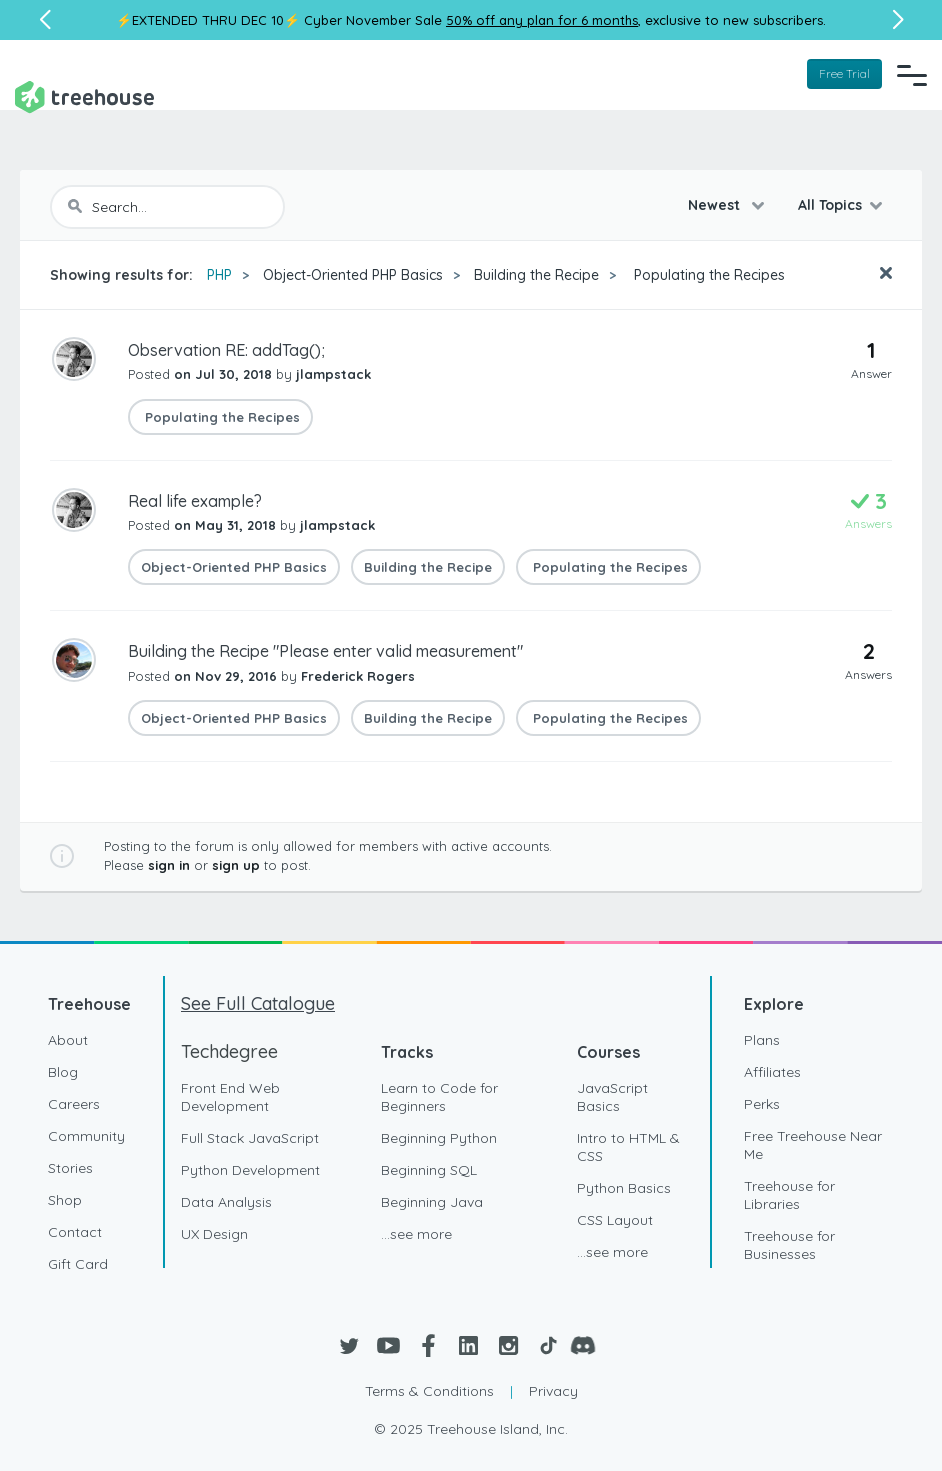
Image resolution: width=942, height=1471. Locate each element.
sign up (236, 865)
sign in (169, 865)
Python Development (250, 1170)
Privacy (553, 1391)
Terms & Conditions (429, 1391)
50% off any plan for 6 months (542, 20)
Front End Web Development (230, 1097)
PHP (219, 275)
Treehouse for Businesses (789, 1245)
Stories (70, 1168)
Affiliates (772, 1072)
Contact (75, 1232)
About (68, 1040)
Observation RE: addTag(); (226, 350)
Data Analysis (226, 1202)
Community (86, 1136)
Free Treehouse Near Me (813, 1145)
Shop (65, 1200)
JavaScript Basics (612, 1097)
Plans (762, 1040)
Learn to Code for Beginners (439, 1097)
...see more (416, 1234)
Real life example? (195, 501)
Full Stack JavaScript (250, 1138)
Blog (63, 1072)
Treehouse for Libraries (789, 1195)
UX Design (214, 1234)
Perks (762, 1104)
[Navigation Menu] (912, 75)
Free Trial (844, 73)
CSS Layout (615, 1220)
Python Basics (624, 1188)
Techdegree (229, 1051)
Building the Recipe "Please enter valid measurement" (325, 651)
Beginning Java (432, 1202)
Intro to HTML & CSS (628, 1147)
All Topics (830, 205)
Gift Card (78, 1264)
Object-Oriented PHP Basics (353, 275)
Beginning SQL (429, 1170)
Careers (74, 1104)
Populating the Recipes (707, 275)
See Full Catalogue (258, 1003)
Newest (716, 205)
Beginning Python (439, 1138)
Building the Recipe (536, 275)
